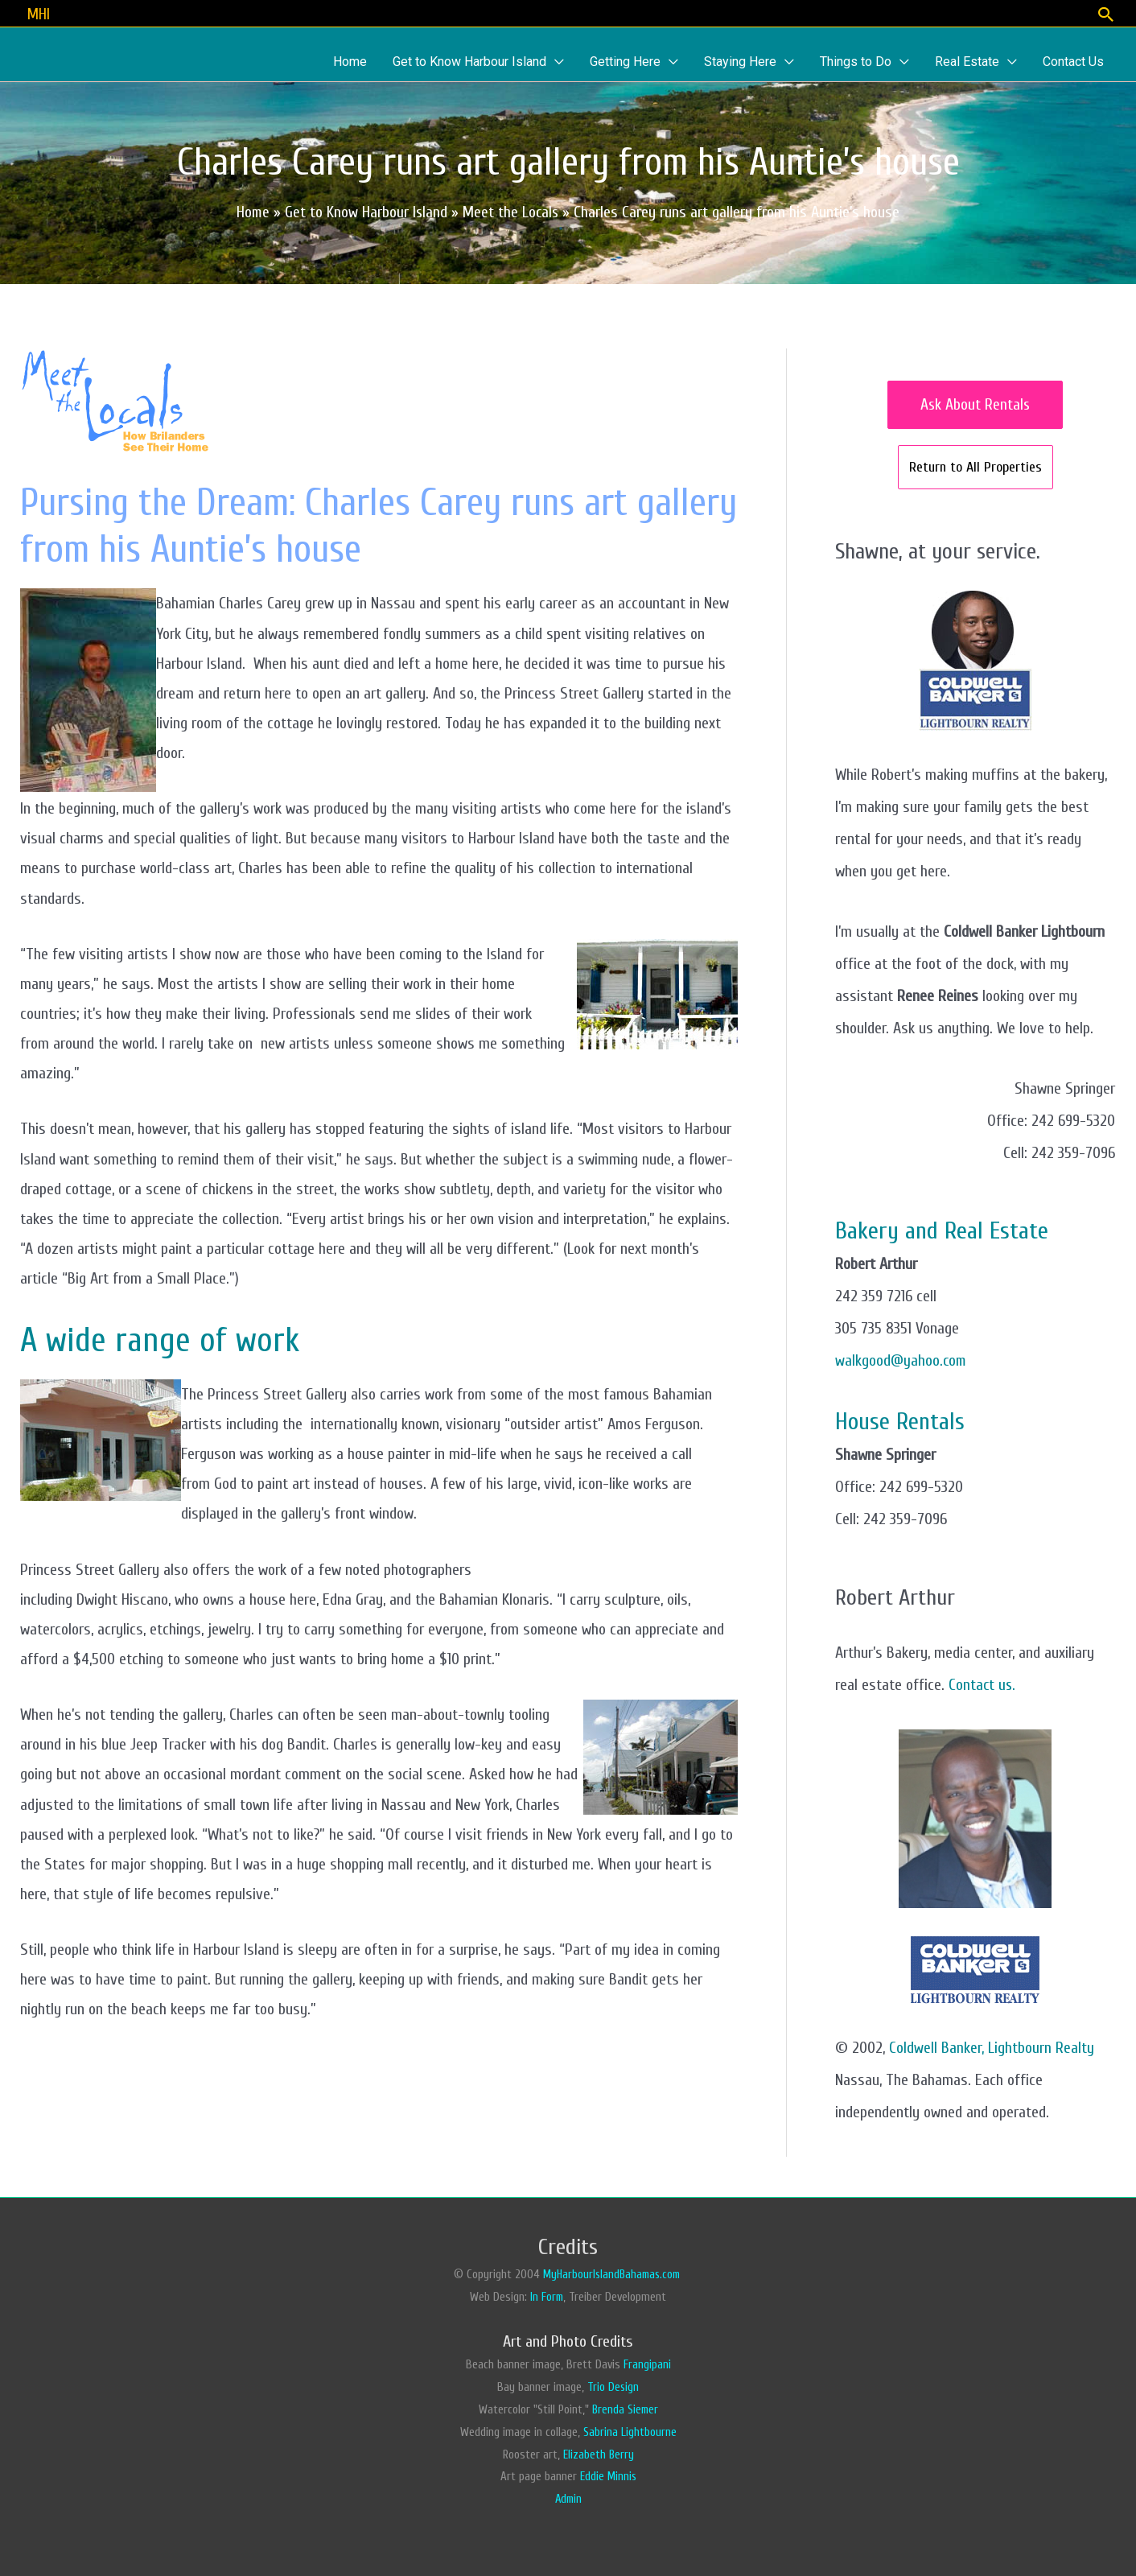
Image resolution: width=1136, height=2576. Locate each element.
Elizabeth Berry (598, 2453)
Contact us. (983, 1683)
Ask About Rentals (975, 403)
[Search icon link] (1105, 12)
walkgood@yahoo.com (902, 1359)
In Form (546, 2295)
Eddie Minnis (608, 2476)
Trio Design (613, 2386)
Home (252, 211)
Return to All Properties (975, 465)
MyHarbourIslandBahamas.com (612, 2273)
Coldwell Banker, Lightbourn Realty (991, 2046)
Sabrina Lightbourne (630, 2431)
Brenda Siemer (625, 2408)
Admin (568, 2497)
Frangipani (647, 2363)
